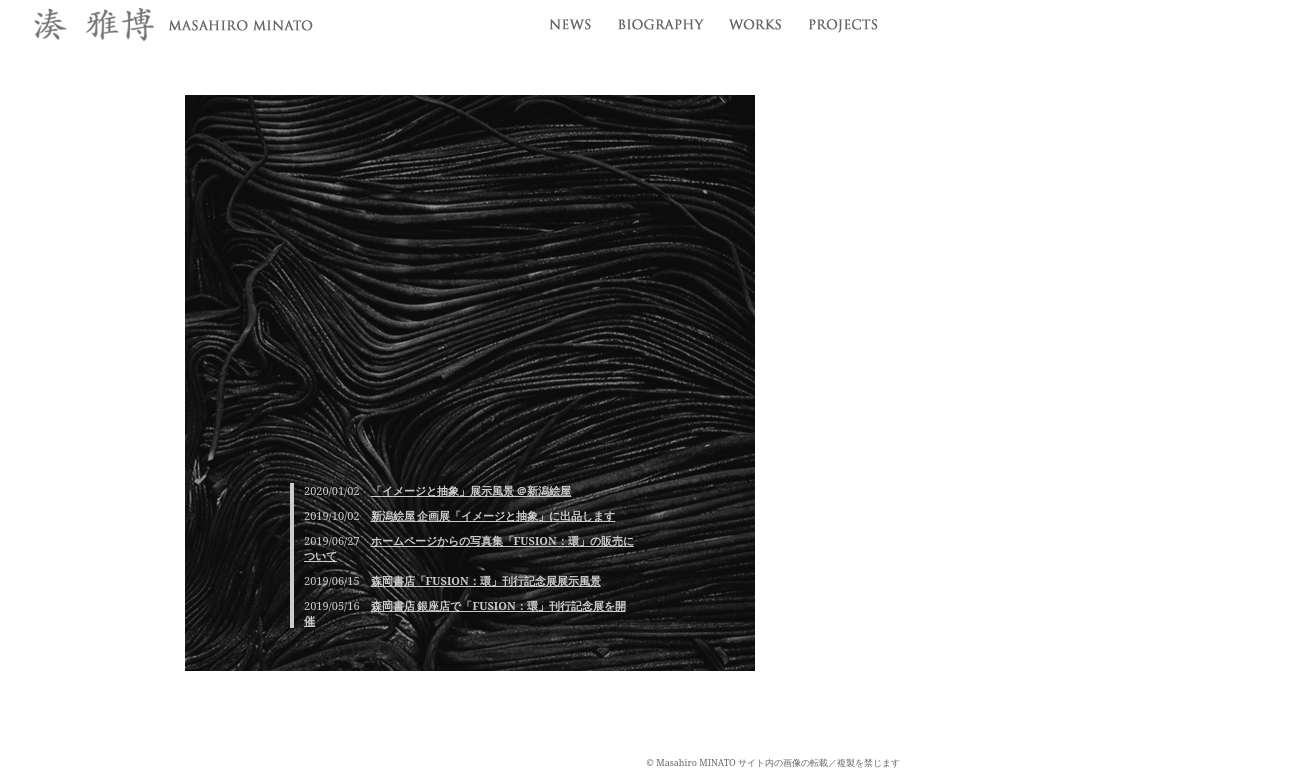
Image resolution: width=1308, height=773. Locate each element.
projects (847, 20)
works (754, 20)
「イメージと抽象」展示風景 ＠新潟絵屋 (471, 490)
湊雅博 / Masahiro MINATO (170, 26)
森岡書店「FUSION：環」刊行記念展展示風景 (486, 580)
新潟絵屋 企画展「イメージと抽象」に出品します (493, 515)
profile (659, 20)
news (567, 20)
